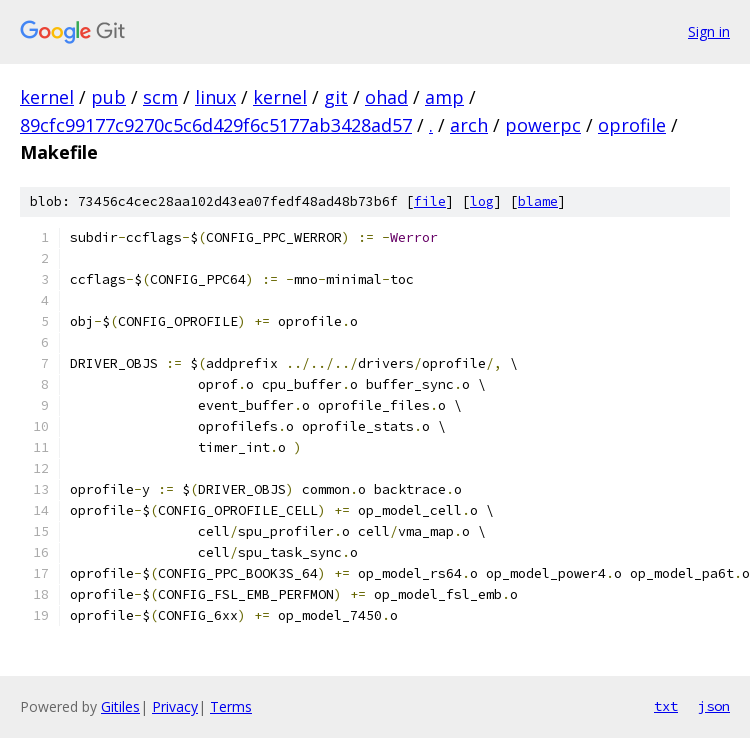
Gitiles (120, 706)
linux (215, 97)
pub (108, 97)
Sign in (709, 31)
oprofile (632, 125)
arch (469, 125)
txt (666, 706)
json (714, 706)
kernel (47, 97)
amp (444, 97)
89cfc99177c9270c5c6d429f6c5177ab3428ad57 (216, 125)
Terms (231, 706)
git (336, 97)
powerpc (543, 125)
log (482, 201)
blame (538, 201)
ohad (386, 97)
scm (160, 97)
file (430, 201)
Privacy (175, 706)
